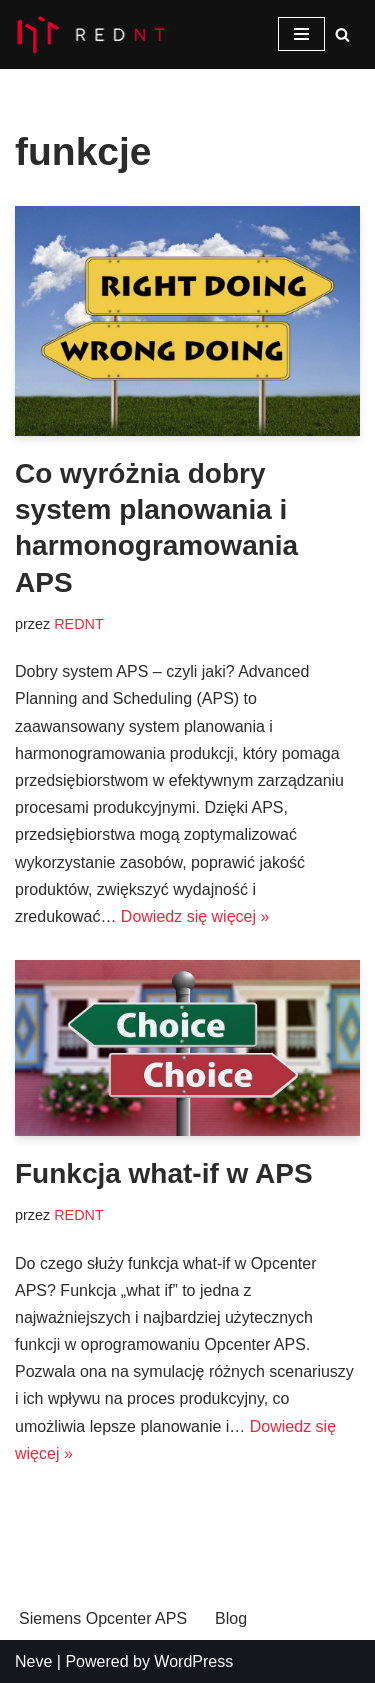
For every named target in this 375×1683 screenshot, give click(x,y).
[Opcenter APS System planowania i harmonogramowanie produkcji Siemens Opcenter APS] (90, 34)
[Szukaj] (342, 34)
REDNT (79, 624)
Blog (231, 1618)
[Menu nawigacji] (301, 34)
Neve (33, 1661)
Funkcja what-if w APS (164, 1173)
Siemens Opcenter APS (103, 1618)
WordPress (193, 1661)
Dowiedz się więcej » (195, 916)
